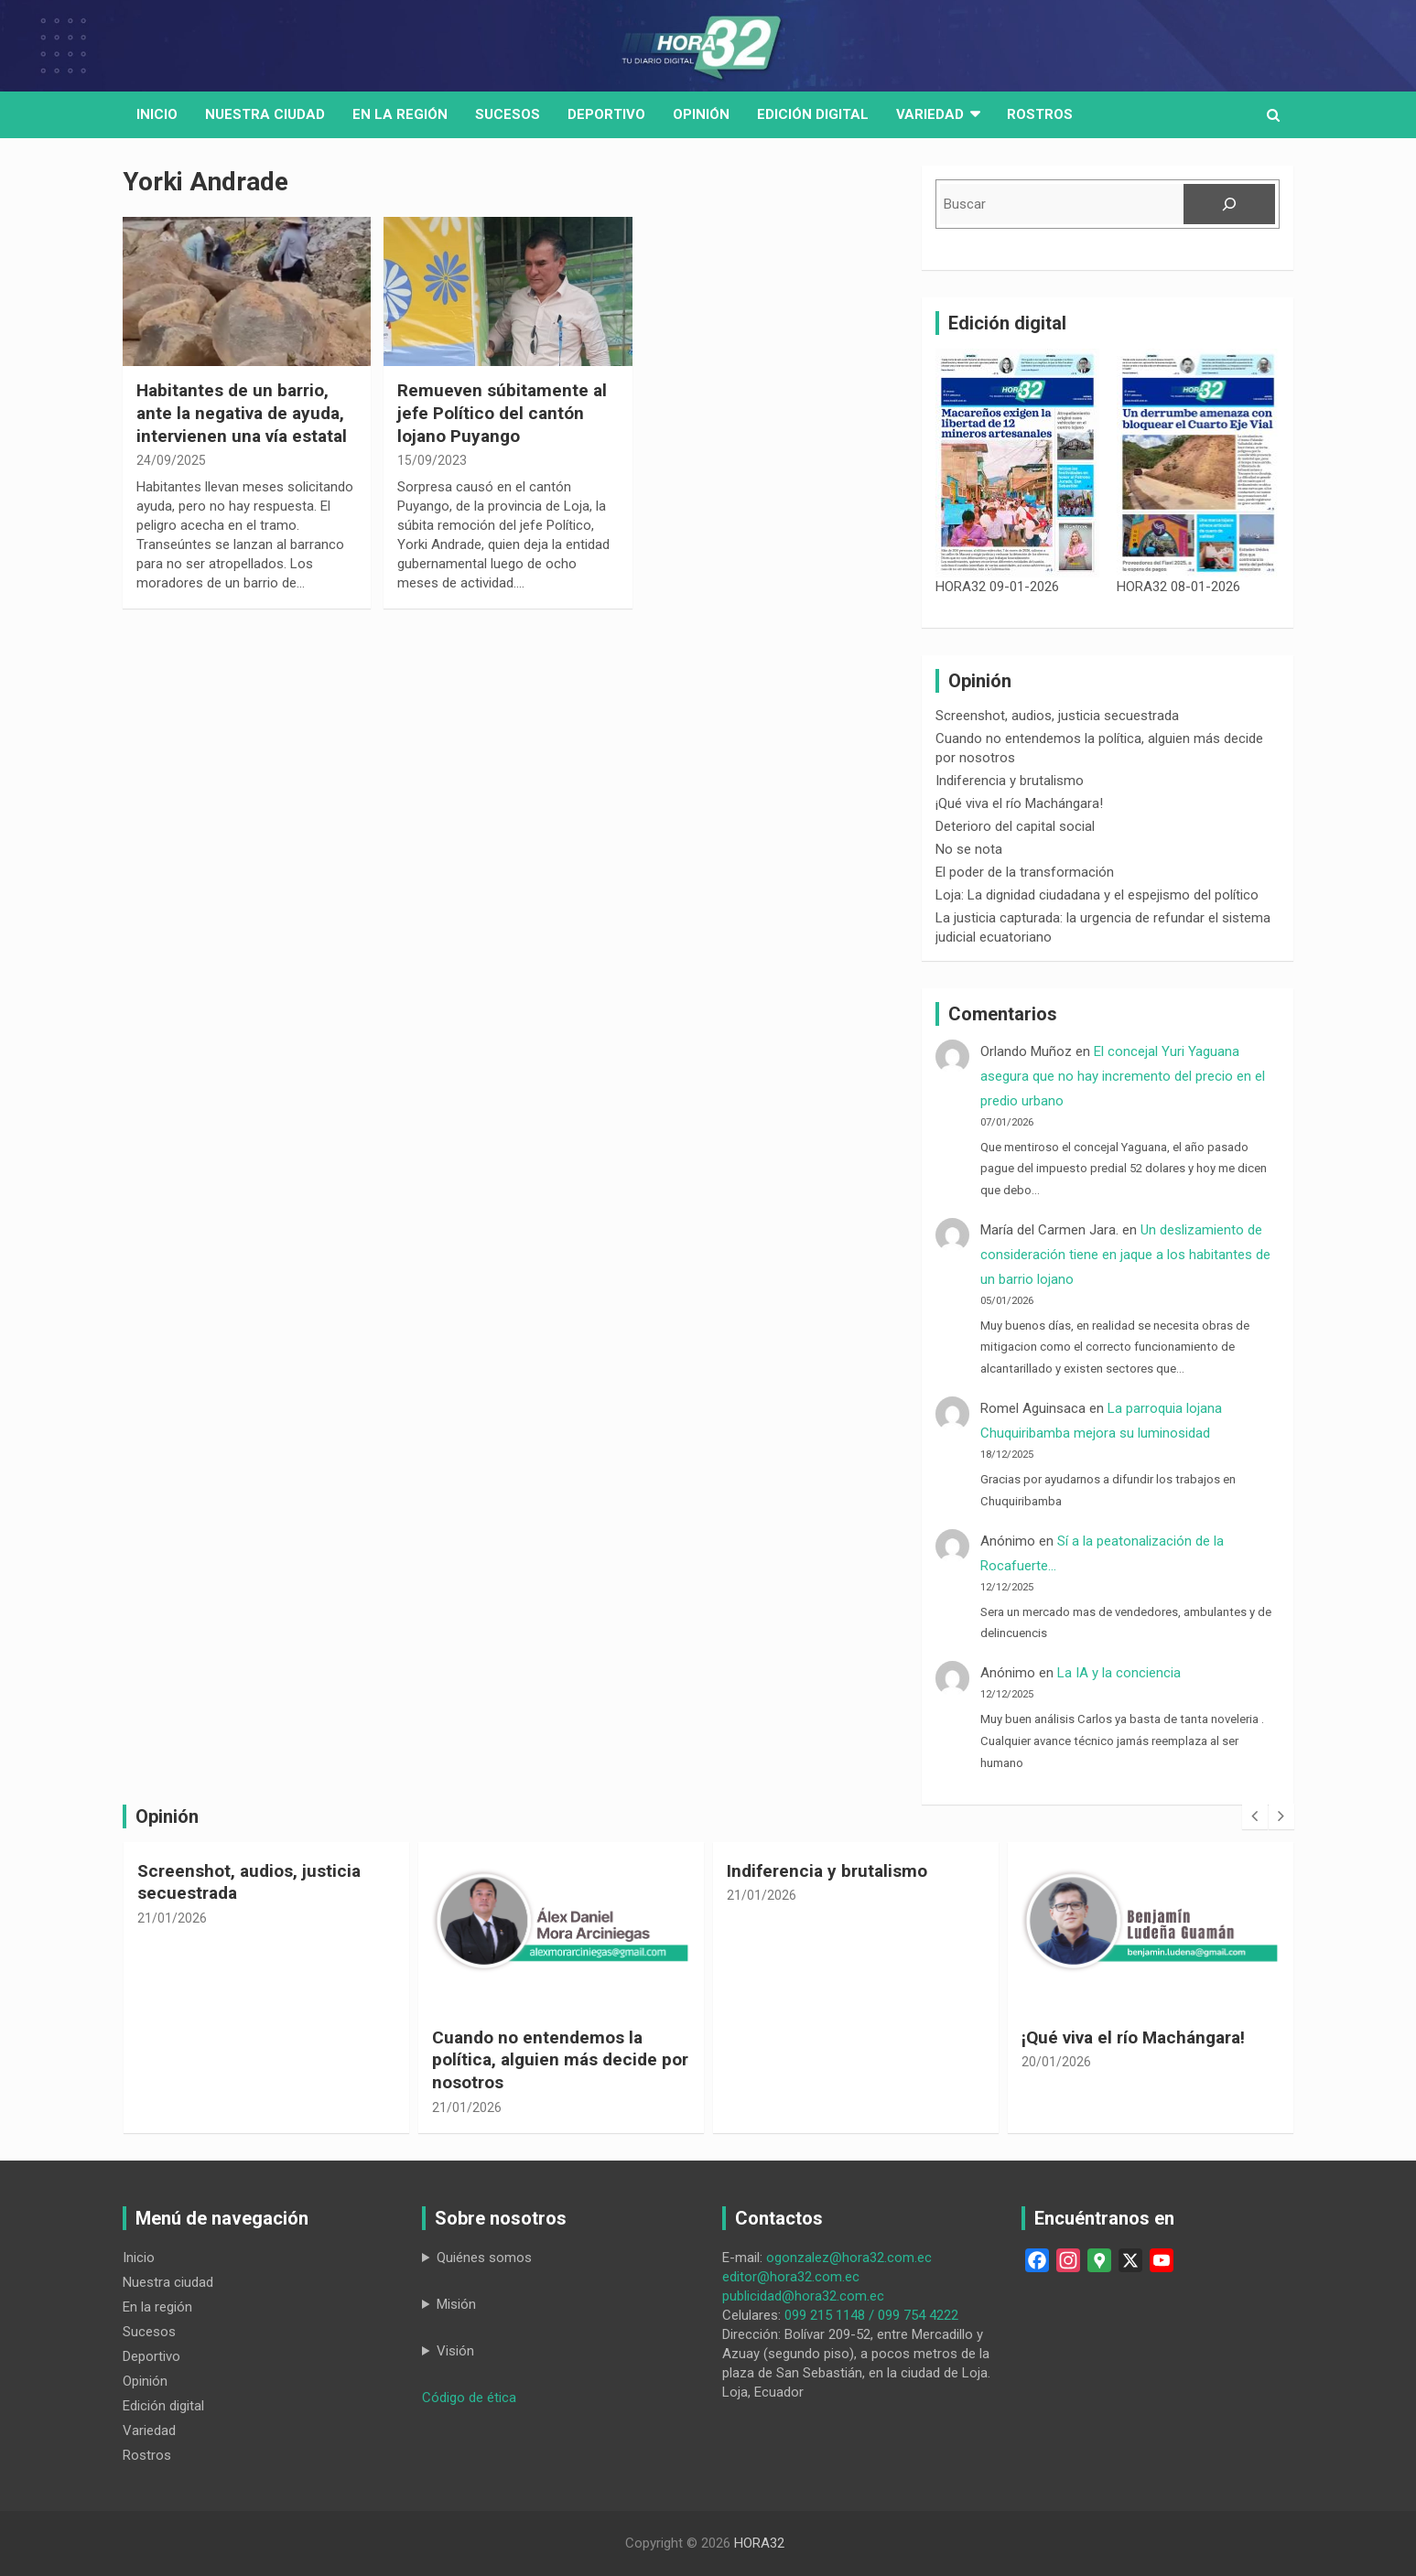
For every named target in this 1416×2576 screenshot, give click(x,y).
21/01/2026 (172, 1918)
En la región (400, 114)
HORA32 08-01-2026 (1178, 586)
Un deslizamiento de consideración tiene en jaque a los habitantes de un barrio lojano (1125, 1255)
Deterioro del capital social (1015, 826)
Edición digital (813, 114)
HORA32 (759, 2543)
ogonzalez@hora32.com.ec (849, 2257)
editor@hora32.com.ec (790, 2277)
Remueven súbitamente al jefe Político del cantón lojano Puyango (502, 413)
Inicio (157, 114)
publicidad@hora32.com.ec (803, 2296)
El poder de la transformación (1024, 872)
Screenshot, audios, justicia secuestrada (1057, 715)
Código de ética (469, 2397)
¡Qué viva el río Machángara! (1019, 803)
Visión (455, 2351)
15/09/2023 (432, 460)
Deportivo (606, 114)
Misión (456, 2304)
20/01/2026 (1056, 2061)
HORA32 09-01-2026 (997, 586)
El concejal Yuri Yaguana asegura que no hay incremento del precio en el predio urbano (1122, 1076)
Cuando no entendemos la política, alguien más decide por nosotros (560, 2060)
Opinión (701, 114)
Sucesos (507, 114)
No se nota (968, 849)
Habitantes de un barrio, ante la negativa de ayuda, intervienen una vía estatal (241, 413)
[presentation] (1255, 1816)
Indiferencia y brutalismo (1009, 780)
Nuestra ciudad (168, 2282)
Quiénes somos (484, 2257)
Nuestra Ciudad (265, 114)
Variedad (930, 114)
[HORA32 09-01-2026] (1017, 463)
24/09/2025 (171, 460)
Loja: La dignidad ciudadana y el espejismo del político (1097, 895)
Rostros (1040, 114)
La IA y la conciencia (1119, 1673)
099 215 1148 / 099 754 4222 (871, 2315)
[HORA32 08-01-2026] (1199, 463)
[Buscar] (1229, 204)
